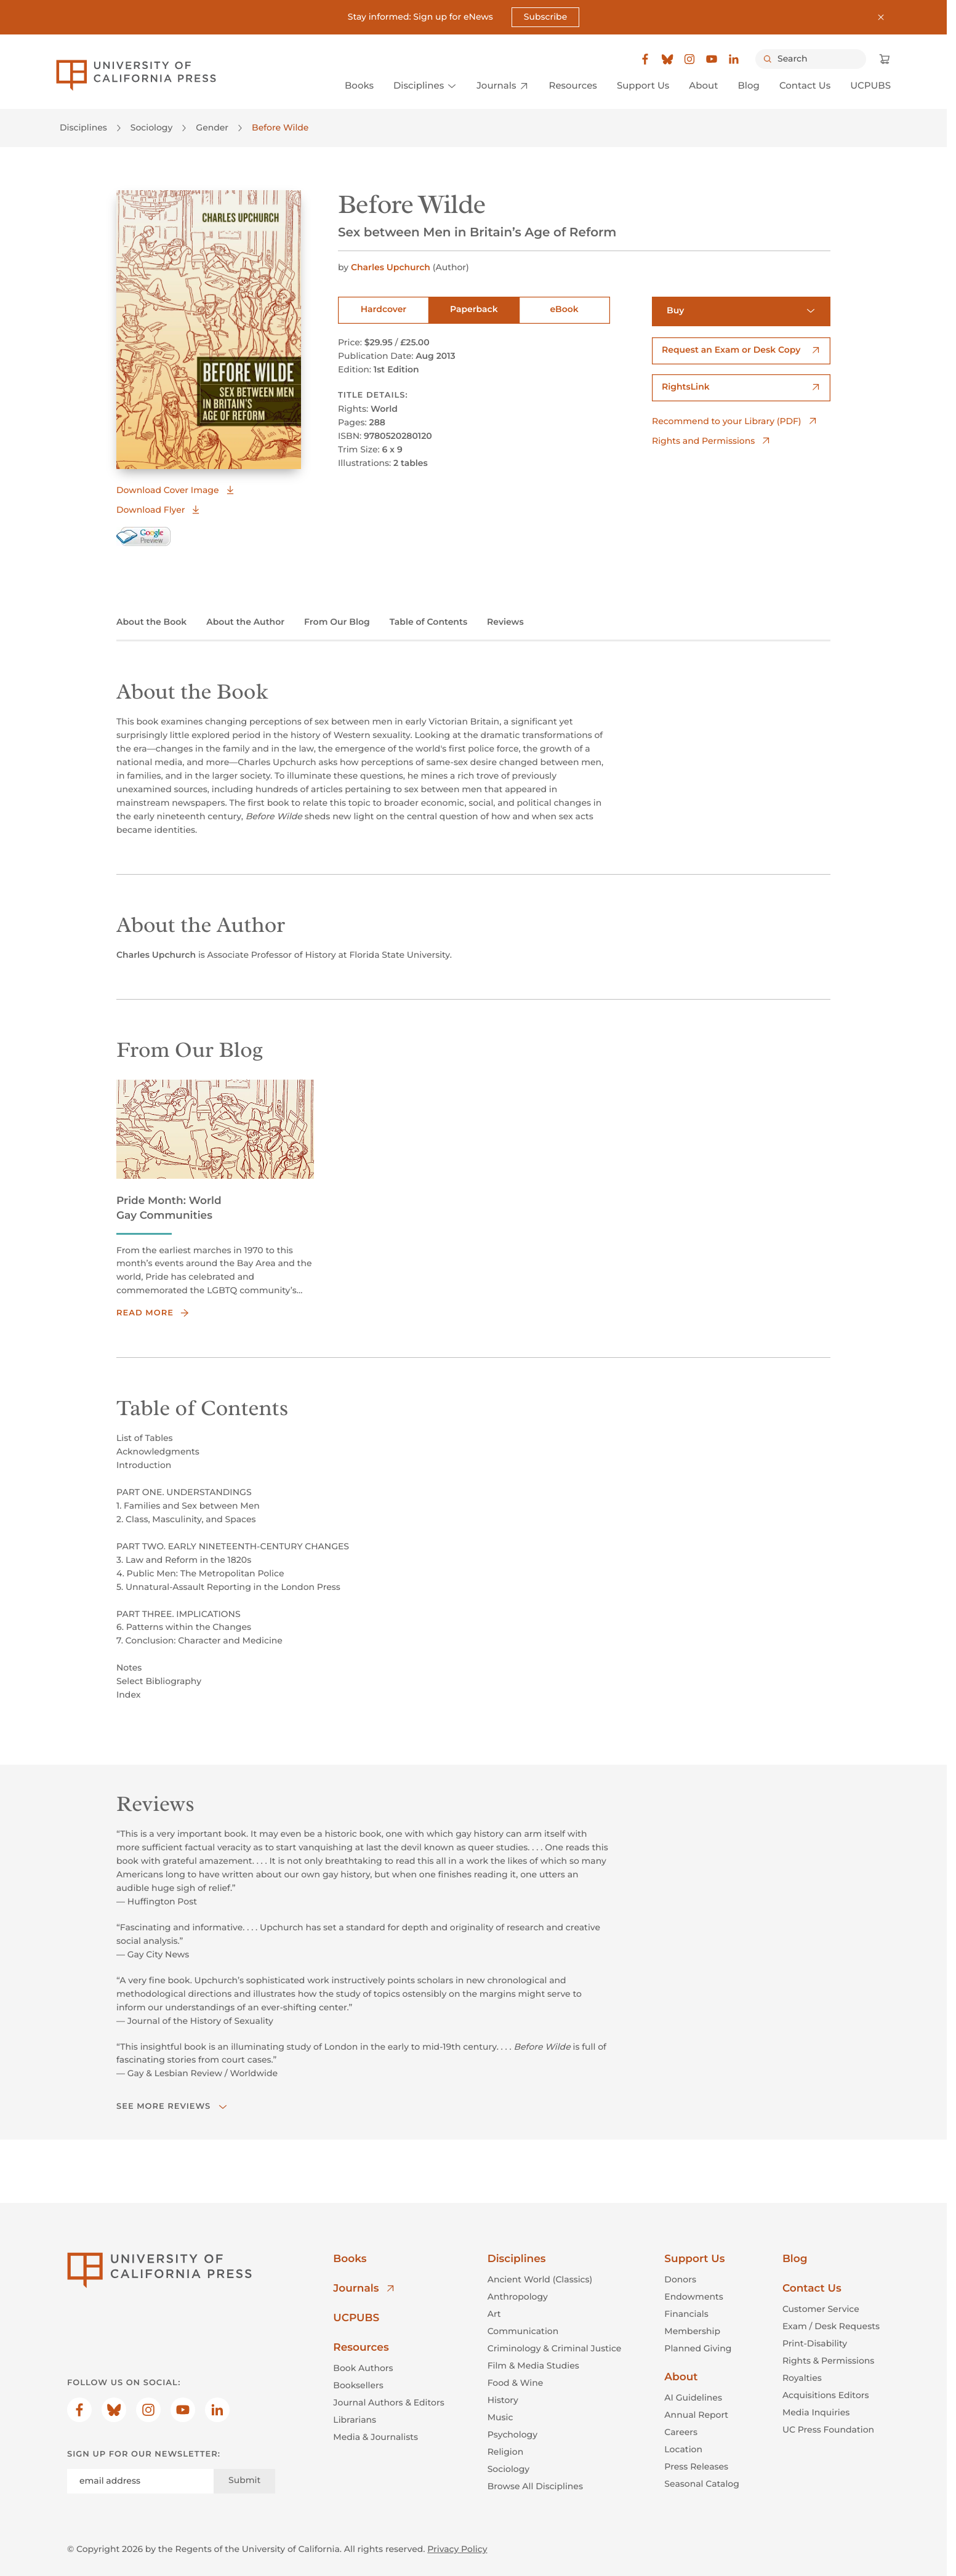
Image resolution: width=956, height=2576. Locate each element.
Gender (212, 127)
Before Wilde (280, 127)
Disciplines (83, 127)
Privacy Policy (457, 2548)
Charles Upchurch (392, 267)
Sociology (152, 127)
